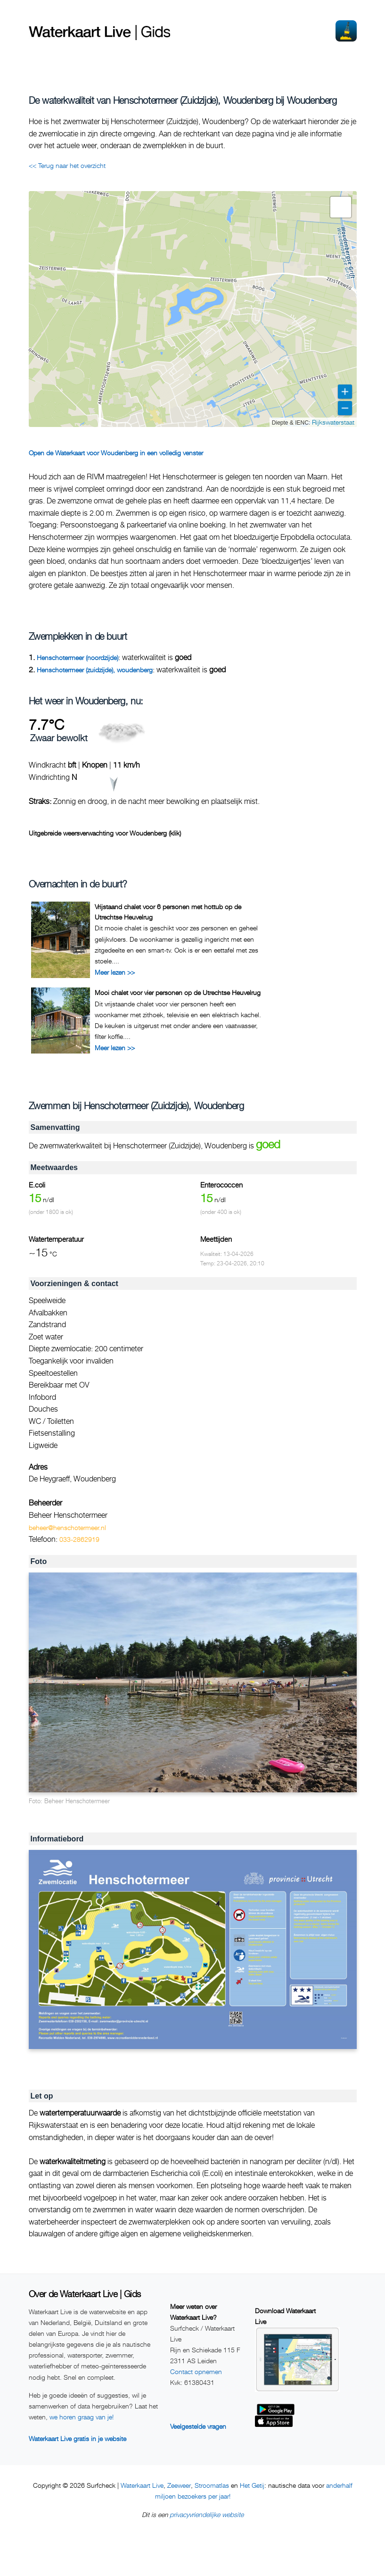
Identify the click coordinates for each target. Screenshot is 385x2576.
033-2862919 (79, 1539)
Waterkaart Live (142, 2485)
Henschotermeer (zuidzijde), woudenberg (95, 670)
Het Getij (252, 2485)
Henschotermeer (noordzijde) (77, 657)
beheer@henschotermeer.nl (67, 1527)
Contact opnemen (196, 2371)
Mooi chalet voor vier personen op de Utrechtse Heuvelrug (178, 992)
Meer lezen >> (115, 972)
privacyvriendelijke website (207, 2514)
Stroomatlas (212, 2485)
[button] (340, 207)
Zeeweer (179, 2485)
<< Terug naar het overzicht (67, 165)
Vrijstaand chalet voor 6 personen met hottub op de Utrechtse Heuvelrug (168, 912)
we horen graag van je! (81, 2417)
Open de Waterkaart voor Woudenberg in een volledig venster (116, 453)
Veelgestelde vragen (198, 2426)
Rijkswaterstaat (333, 422)
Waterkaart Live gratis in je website (77, 2438)
